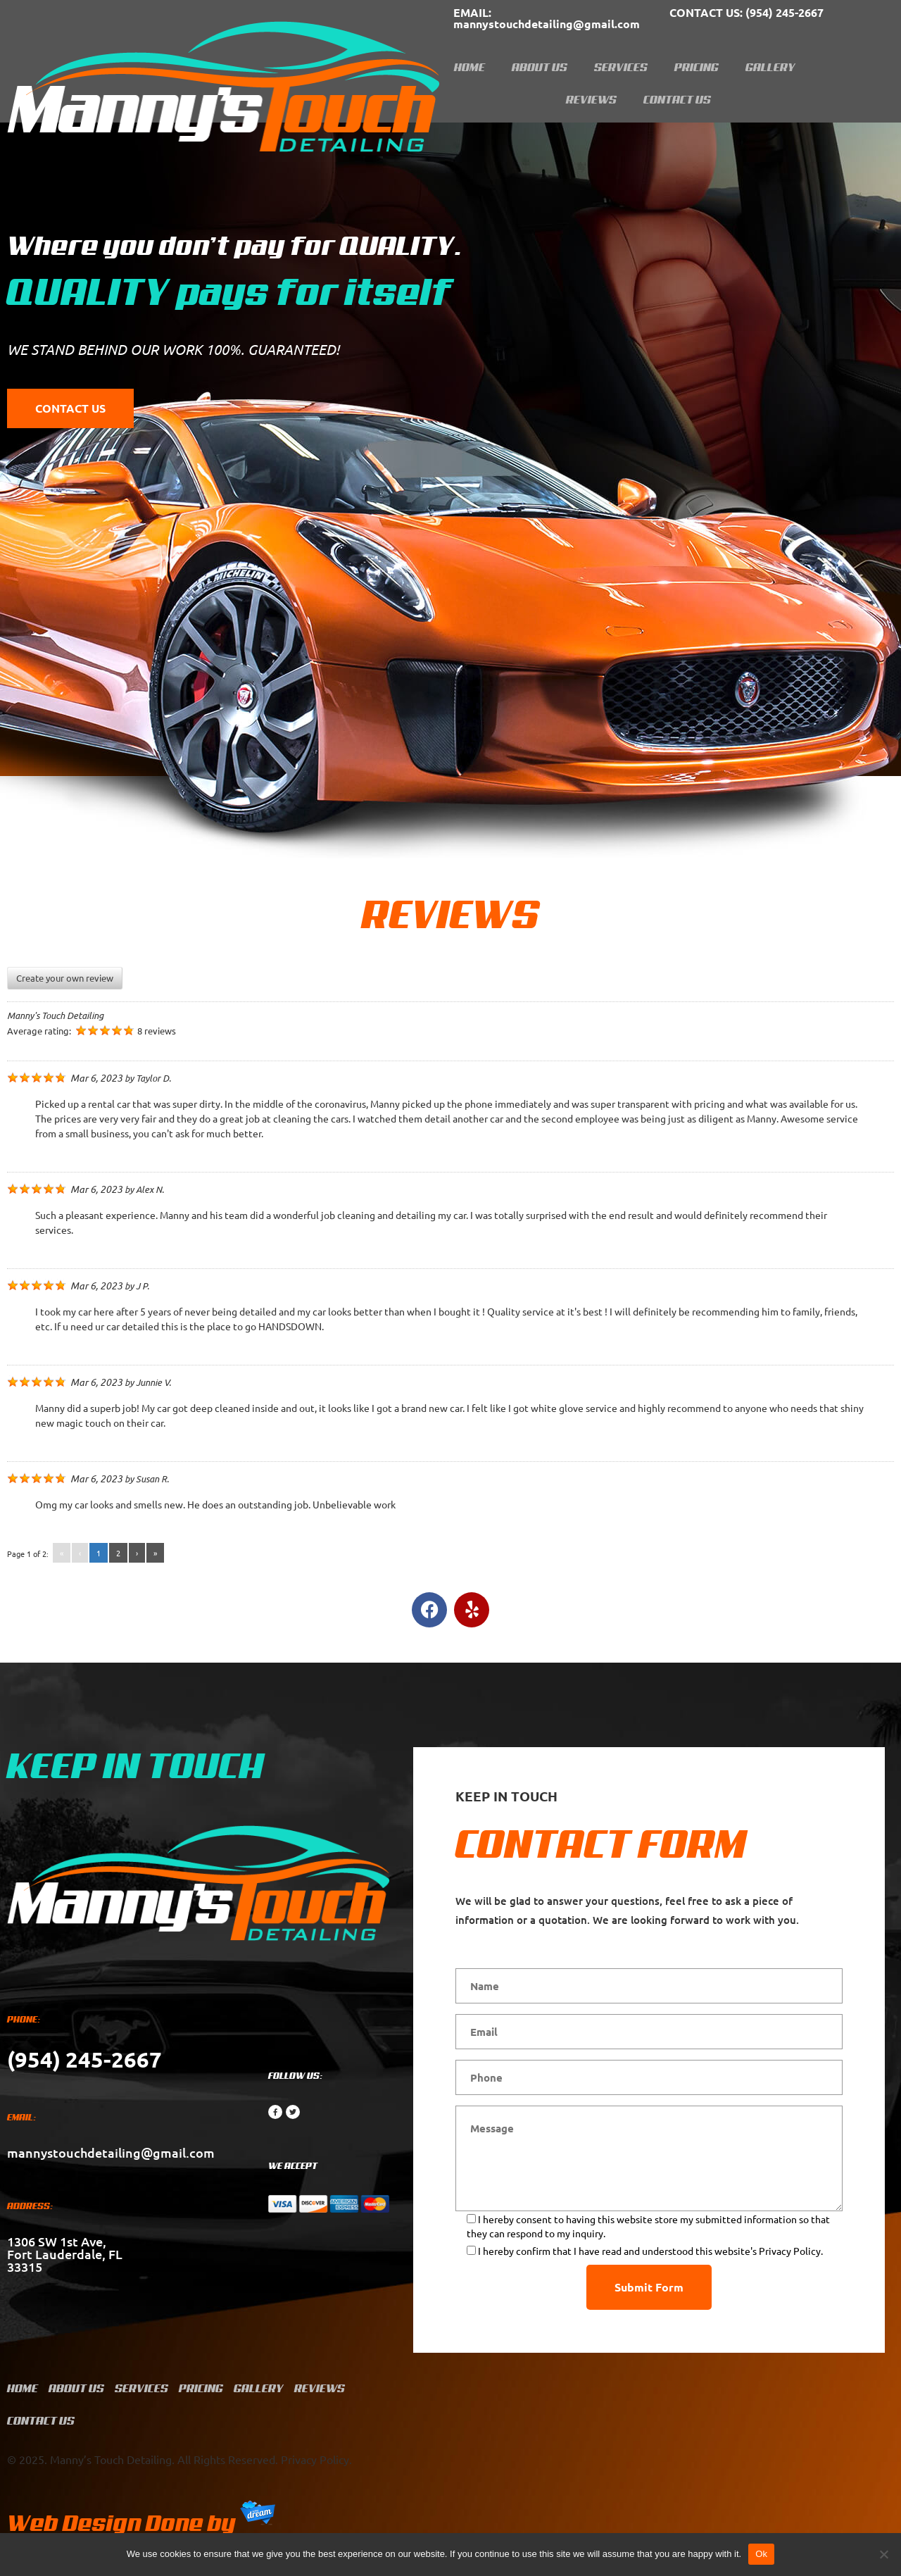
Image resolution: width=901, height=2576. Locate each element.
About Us (539, 67)
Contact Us (677, 99)
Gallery (770, 67)
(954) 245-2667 (746, 12)
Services (621, 67)
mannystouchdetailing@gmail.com (546, 18)
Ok (761, 2554)
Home (469, 67)
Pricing (696, 67)
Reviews (591, 99)
